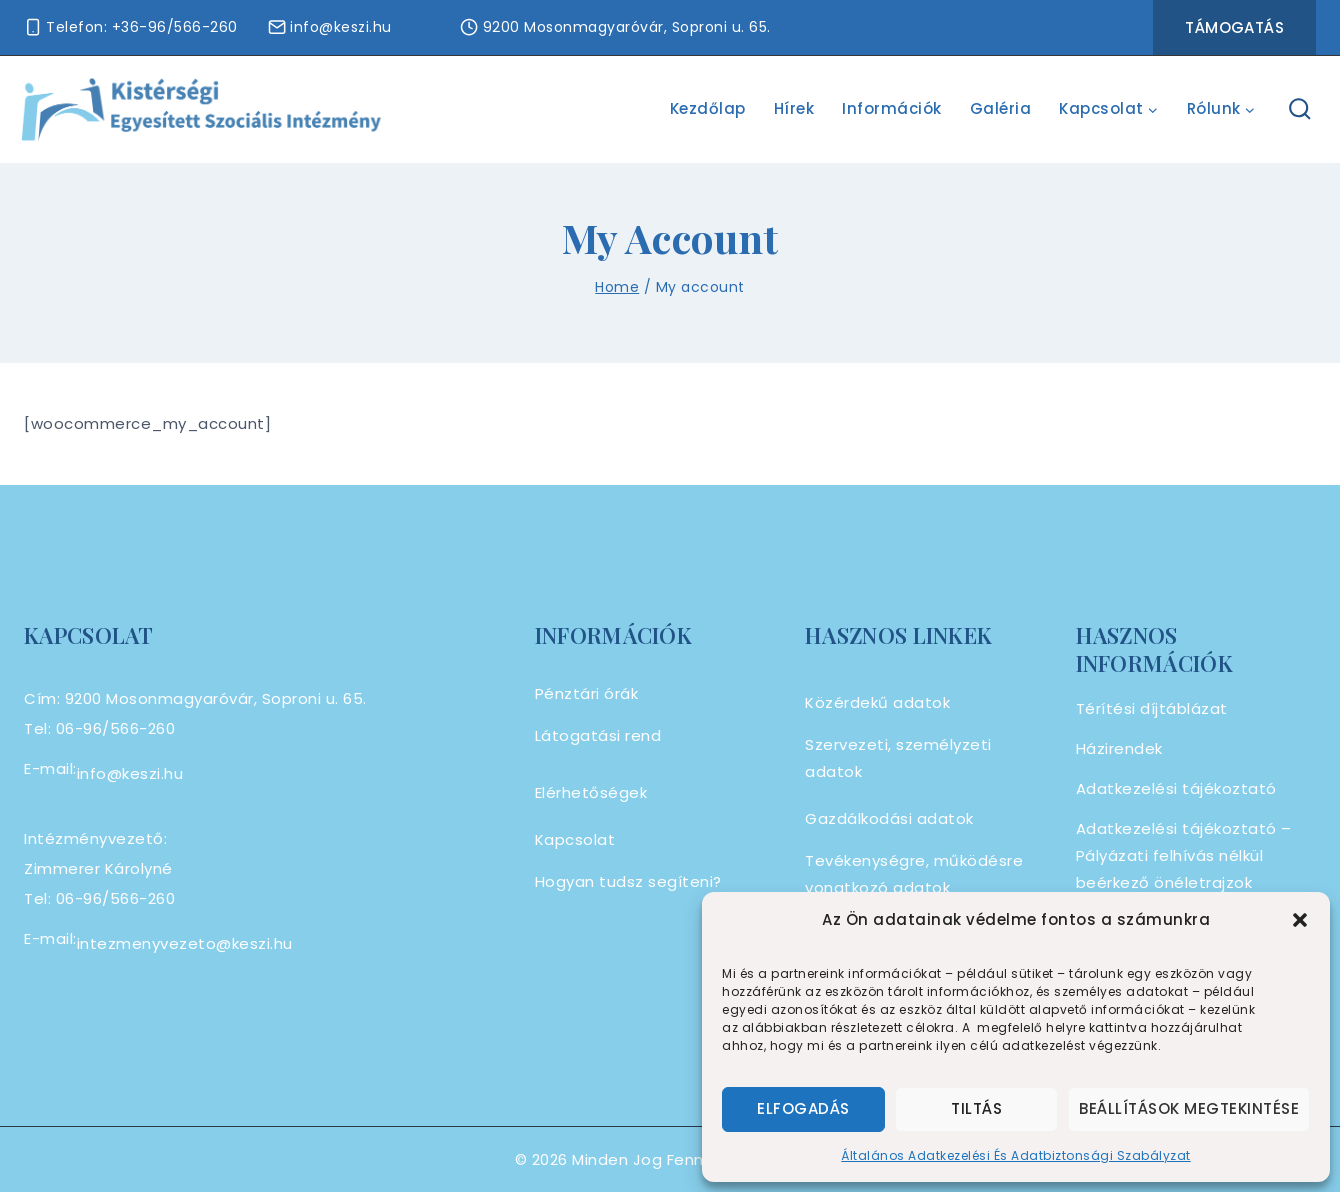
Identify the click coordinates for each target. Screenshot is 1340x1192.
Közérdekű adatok (877, 702)
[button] (1300, 920)
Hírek (794, 108)
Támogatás (1234, 27)
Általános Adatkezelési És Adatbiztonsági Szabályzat (1016, 1155)
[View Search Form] (1300, 109)
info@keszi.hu (130, 773)
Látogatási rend (598, 735)
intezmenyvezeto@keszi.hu (185, 943)
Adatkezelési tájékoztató (1176, 788)
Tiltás (976, 1108)
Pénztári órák (587, 693)
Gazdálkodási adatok (889, 818)
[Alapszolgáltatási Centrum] (202, 109)
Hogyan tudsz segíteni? (628, 881)
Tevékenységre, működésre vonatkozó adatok (914, 874)
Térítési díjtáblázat (1152, 708)
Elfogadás (803, 1108)
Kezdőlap (708, 108)
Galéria (1001, 108)
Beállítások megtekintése (1189, 1108)
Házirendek (1119, 748)
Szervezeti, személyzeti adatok (898, 758)
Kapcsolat (575, 839)
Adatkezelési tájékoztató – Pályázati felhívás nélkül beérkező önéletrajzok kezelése (1184, 869)
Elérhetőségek (591, 792)
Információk (892, 108)
